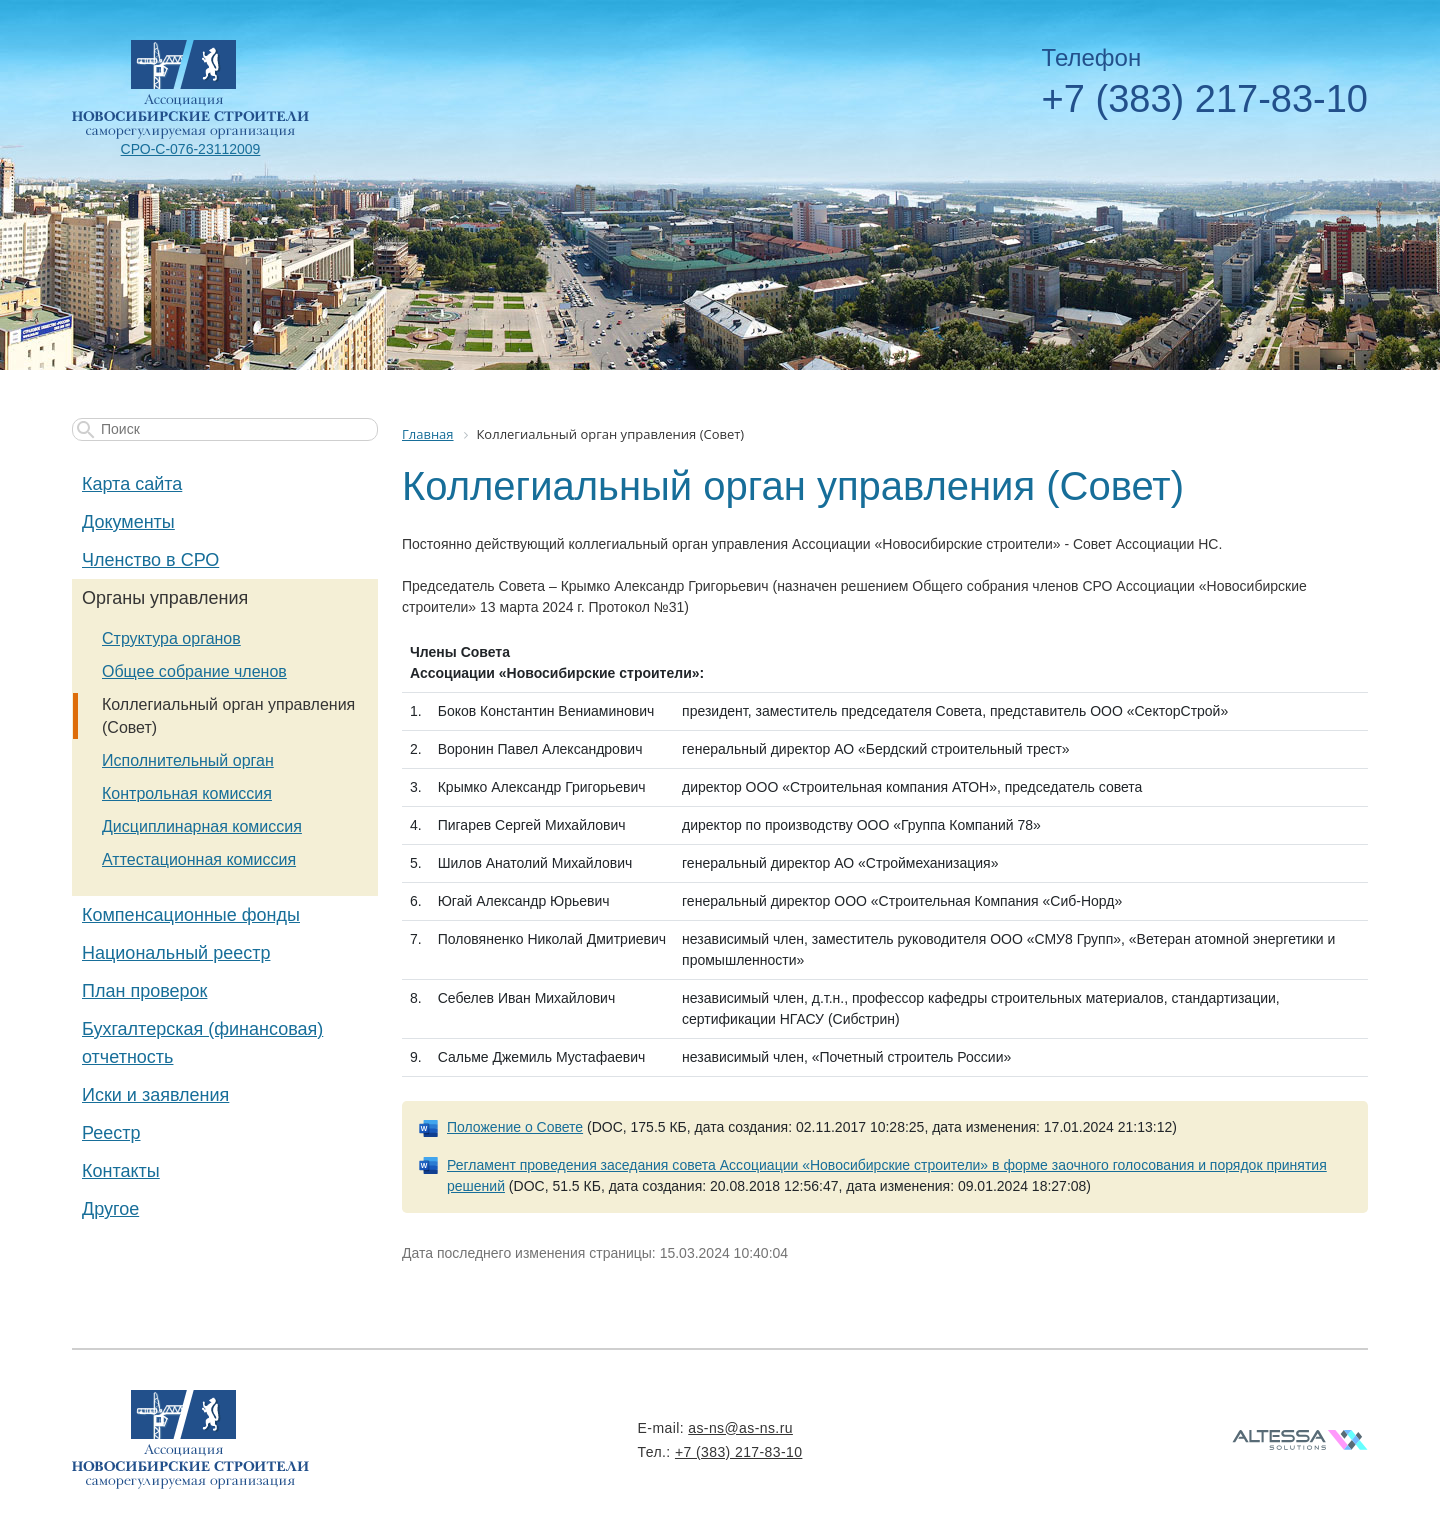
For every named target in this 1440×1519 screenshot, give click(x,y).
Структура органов (171, 638)
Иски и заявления (155, 1095)
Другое (110, 1209)
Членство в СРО (150, 560)
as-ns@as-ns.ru (740, 1428)
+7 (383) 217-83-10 (1205, 99)
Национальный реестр (176, 953)
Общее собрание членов (194, 671)
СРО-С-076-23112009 (191, 149)
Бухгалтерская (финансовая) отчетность (202, 1043)
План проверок (144, 991)
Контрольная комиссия (187, 793)
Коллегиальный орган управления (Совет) (228, 716)
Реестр (111, 1133)
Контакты (121, 1171)
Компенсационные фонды (191, 915)
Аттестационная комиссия (199, 859)
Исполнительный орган (188, 760)
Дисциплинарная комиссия (202, 826)
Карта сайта (132, 484)
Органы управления (165, 598)
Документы (128, 522)
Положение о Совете (515, 1127)
